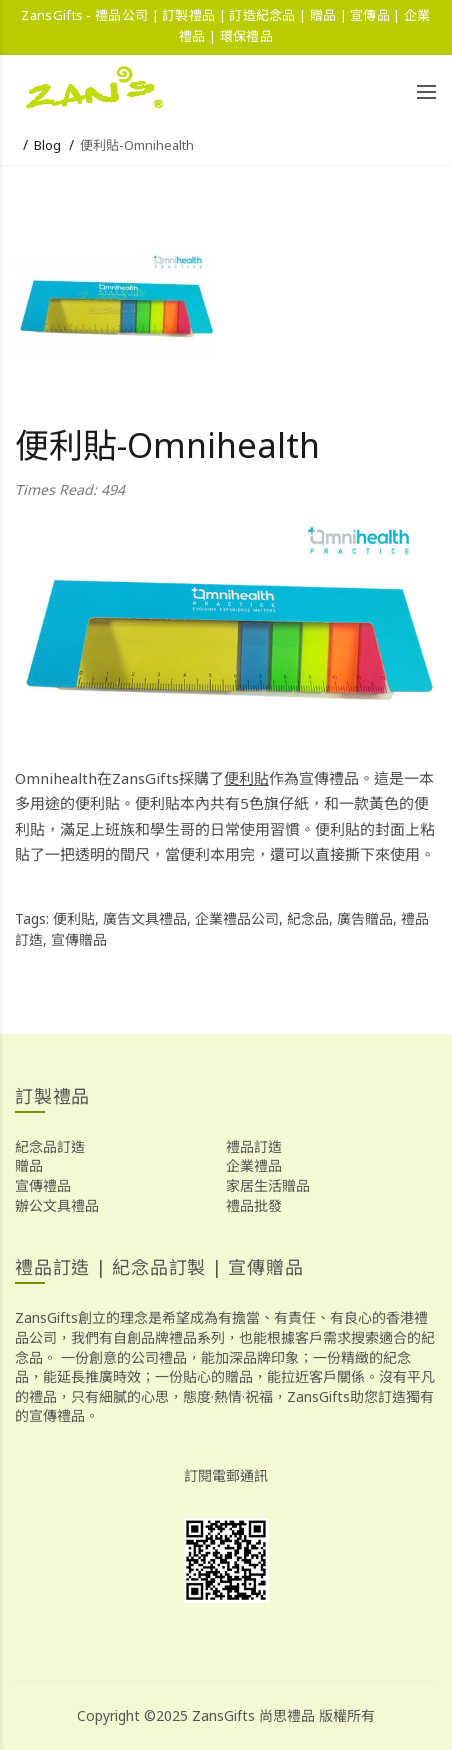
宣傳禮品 (43, 1185)
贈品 (29, 1165)
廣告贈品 (365, 918)
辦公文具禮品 (57, 1205)
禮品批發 (254, 1205)
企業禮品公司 (237, 918)
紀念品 (308, 918)
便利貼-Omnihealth (137, 145)
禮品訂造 (254, 1146)
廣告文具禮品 (145, 918)
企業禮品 (254, 1165)
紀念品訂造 (50, 1146)
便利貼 (246, 778)
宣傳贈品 (79, 939)
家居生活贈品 (268, 1185)
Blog (47, 145)
